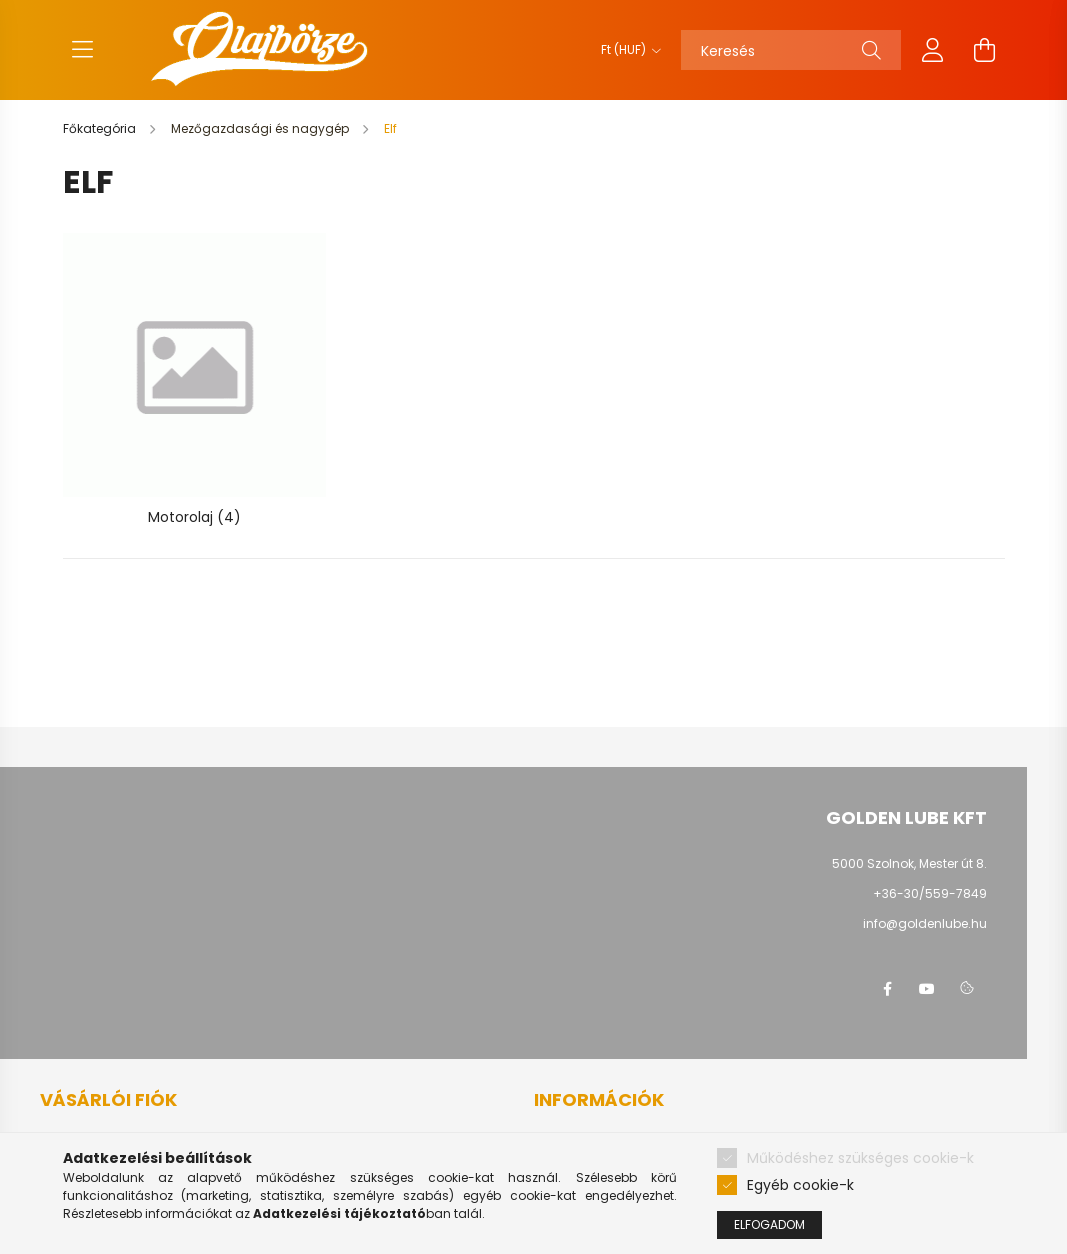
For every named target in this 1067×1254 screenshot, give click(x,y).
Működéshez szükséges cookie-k (860, 1158)
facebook (887, 989)
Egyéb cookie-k (800, 1185)
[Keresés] (791, 50)
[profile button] (933, 50)
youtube (927, 989)
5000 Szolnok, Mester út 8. (909, 863)
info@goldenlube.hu (925, 923)
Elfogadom (769, 1224)
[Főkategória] (101, 128)
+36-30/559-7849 (930, 893)
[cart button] (985, 50)
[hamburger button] (83, 50)
